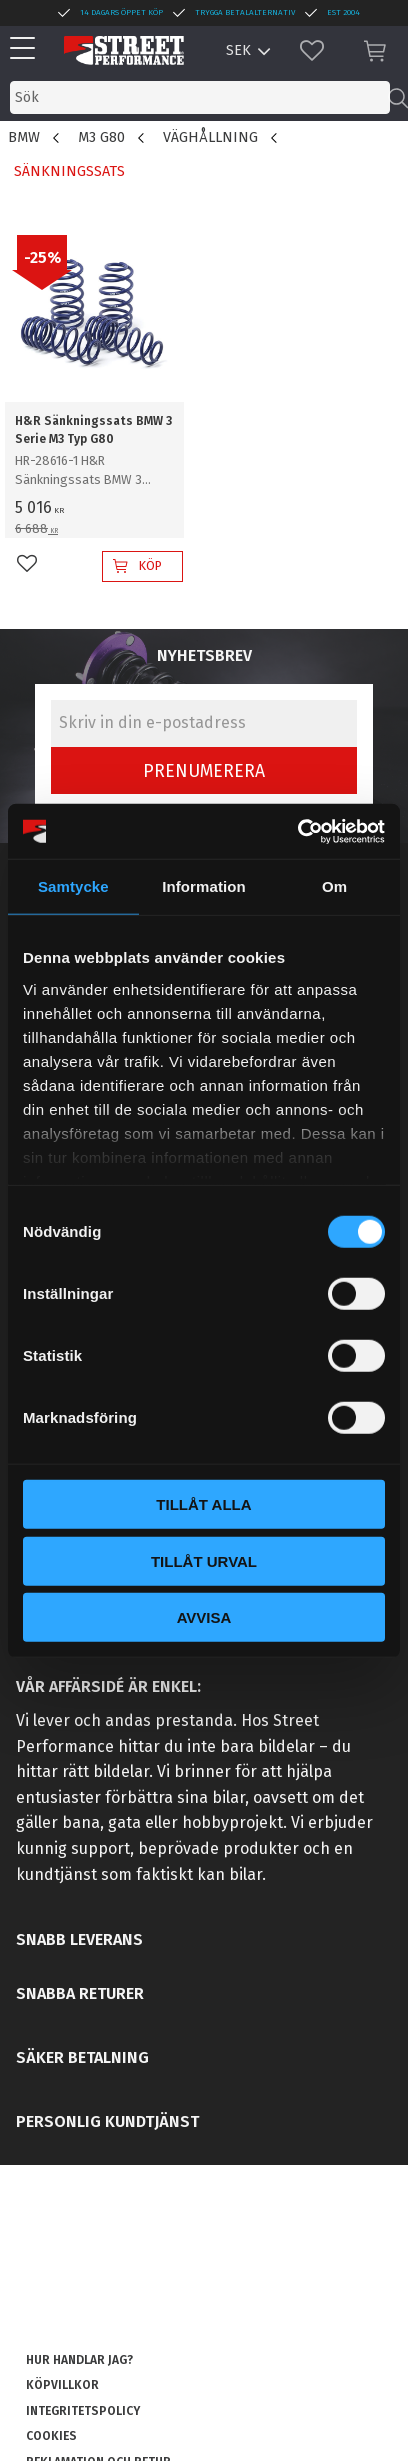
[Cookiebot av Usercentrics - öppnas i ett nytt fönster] (297, 831)
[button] (27, 49)
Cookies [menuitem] (51, 2436)
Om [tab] (334, 886)
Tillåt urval (204, 1560)
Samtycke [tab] (73, 886)
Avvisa (204, 1617)
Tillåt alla (203, 1504)
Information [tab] (204, 886)
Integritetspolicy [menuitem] (83, 2411)
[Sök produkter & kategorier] (200, 97)
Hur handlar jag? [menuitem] (79, 2360)
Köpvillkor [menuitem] (62, 2385)
